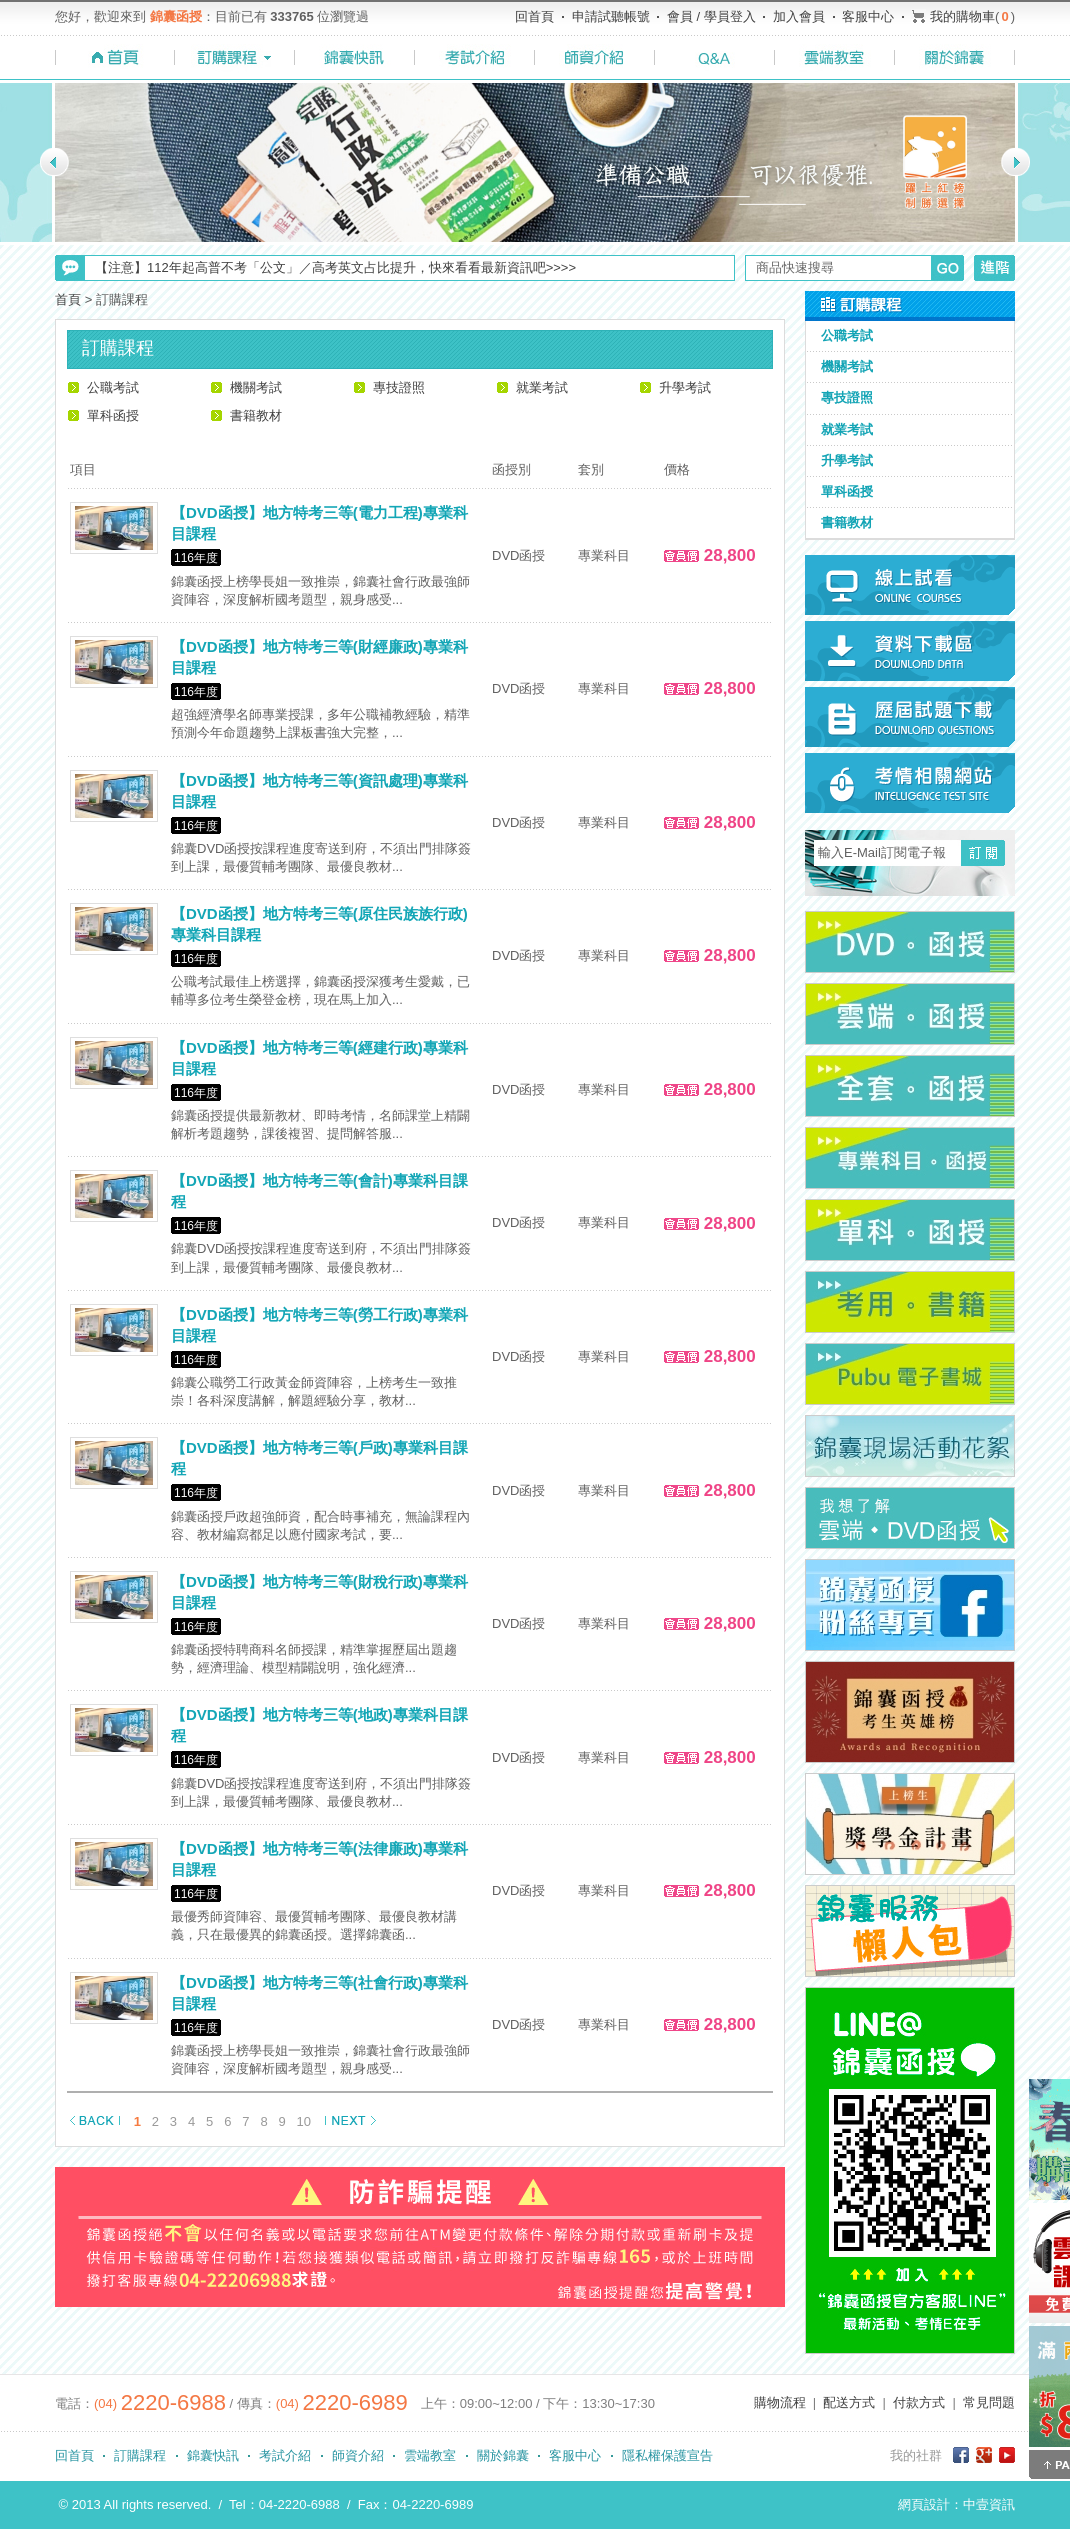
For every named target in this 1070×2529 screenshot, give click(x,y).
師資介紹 (358, 2455)
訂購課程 (140, 2455)
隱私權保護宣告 (667, 2455)
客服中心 (868, 16)
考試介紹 (285, 2455)
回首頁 (534, 16)
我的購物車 (962, 16)
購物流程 (780, 2402)
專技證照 (399, 387)
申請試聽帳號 (611, 16)
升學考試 (685, 387)
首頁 (68, 299)
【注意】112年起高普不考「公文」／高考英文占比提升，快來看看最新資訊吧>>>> (335, 267)
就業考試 (542, 387)
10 (304, 2121)
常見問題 (989, 2402)
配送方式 (849, 2402)
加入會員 (799, 16)
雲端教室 (430, 2455)
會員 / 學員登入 (711, 16)
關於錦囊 (503, 2455)
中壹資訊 (989, 2504)
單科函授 (113, 415)
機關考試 (256, 387)
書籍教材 (256, 415)
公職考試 (113, 387)
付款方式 (919, 2402)
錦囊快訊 (213, 2455)
